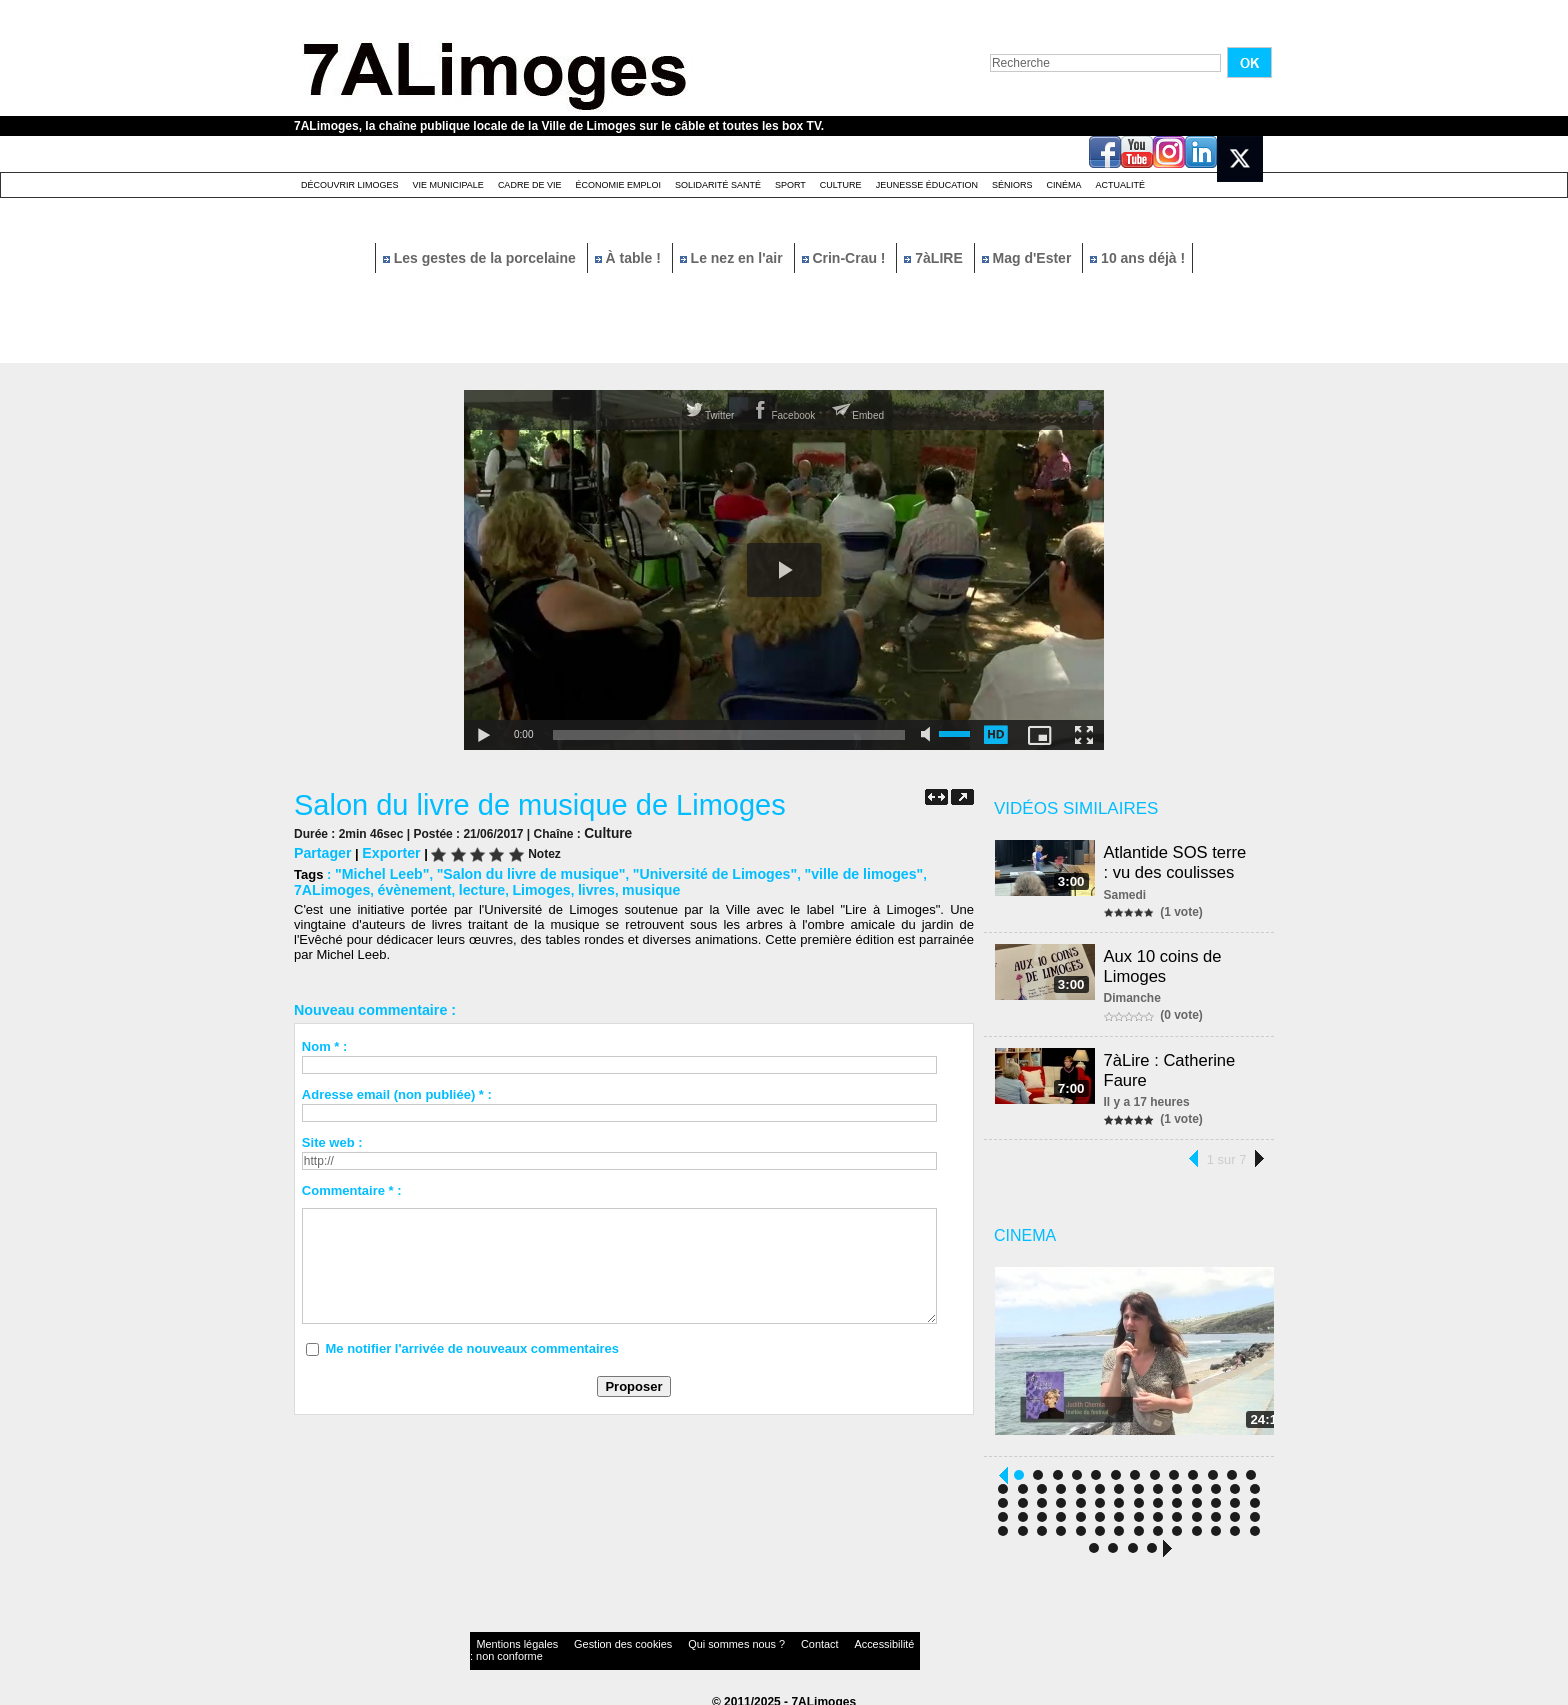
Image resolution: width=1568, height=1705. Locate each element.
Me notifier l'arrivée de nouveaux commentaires (472, 1344)
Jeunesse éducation (927, 185)
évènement (328, 886)
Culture (841, 185)
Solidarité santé (718, 185)
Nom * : (325, 1042)
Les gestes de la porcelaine (481, 258)
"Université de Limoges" (685, 871)
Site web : (332, 1138)
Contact (744, 1639)
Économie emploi (618, 185)
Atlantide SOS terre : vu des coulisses (1182, 860)
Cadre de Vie (530, 185)
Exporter (384, 851)
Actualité (1121, 185)
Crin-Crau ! (846, 258)
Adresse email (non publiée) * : (397, 1090)
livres (497, 886)
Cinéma (1064, 185)
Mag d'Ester (1029, 258)
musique (547, 886)
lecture (390, 886)
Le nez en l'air (733, 258)
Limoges (445, 886)
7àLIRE (935, 258)
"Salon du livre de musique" (515, 871)
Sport (790, 185)
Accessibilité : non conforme (823, 1639)
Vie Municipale (448, 185)
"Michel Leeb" (378, 871)
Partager (320, 851)
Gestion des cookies (590, 1639)
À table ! (630, 258)
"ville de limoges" (822, 871)
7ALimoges (919, 871)
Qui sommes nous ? (678, 1639)
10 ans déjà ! (1137, 258)
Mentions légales (508, 1639)
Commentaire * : (352, 1186)
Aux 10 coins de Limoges (1166, 960)
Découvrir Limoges (350, 185)
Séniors (1012, 185)
